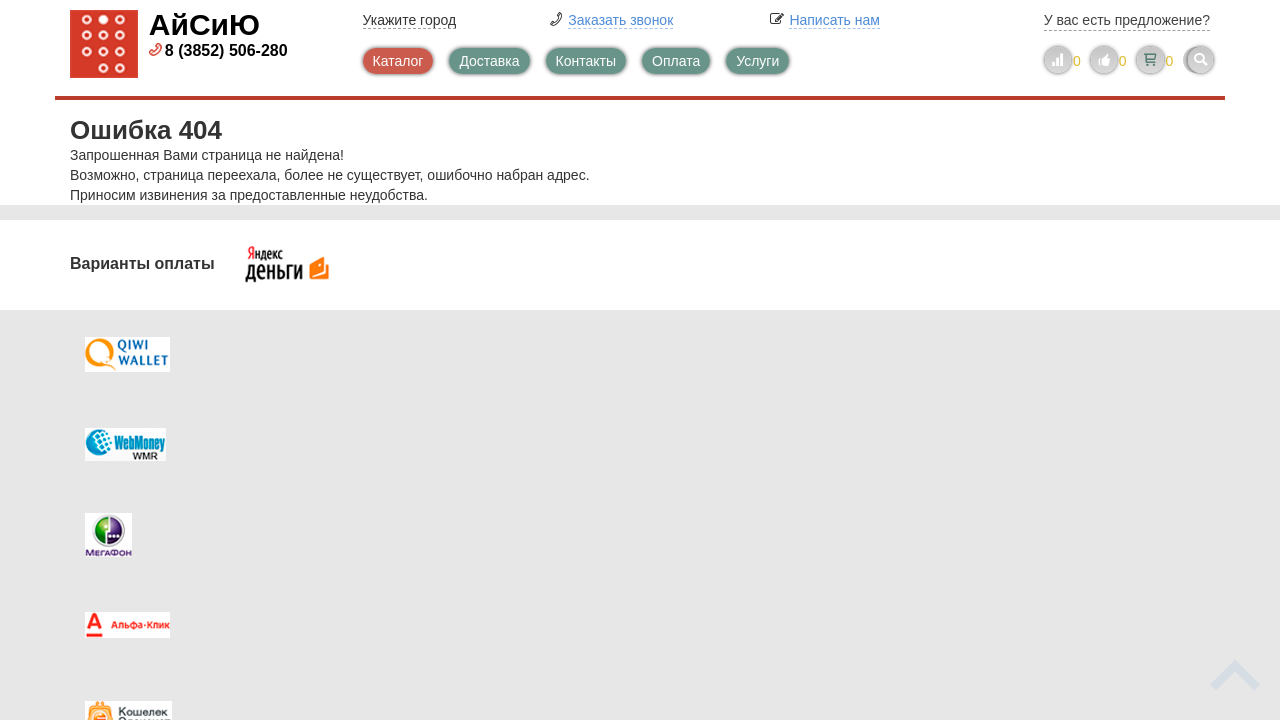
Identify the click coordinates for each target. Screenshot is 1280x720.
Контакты (586, 61)
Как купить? (148, 471)
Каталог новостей (460, 431)
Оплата (676, 61)
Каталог (398, 61)
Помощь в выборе (462, 471)
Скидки (133, 511)
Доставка (489, 61)
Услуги (757, 61)
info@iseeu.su (1037, 509)
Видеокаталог (740, 431)
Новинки (722, 471)
